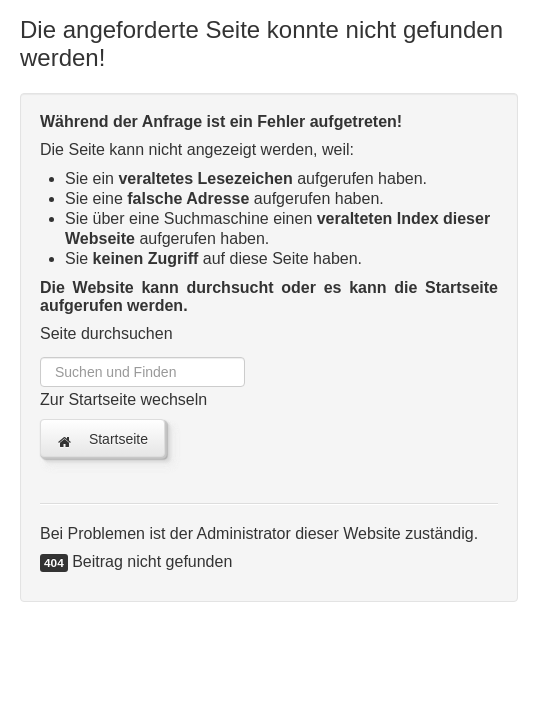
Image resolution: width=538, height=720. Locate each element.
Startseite (102, 440)
